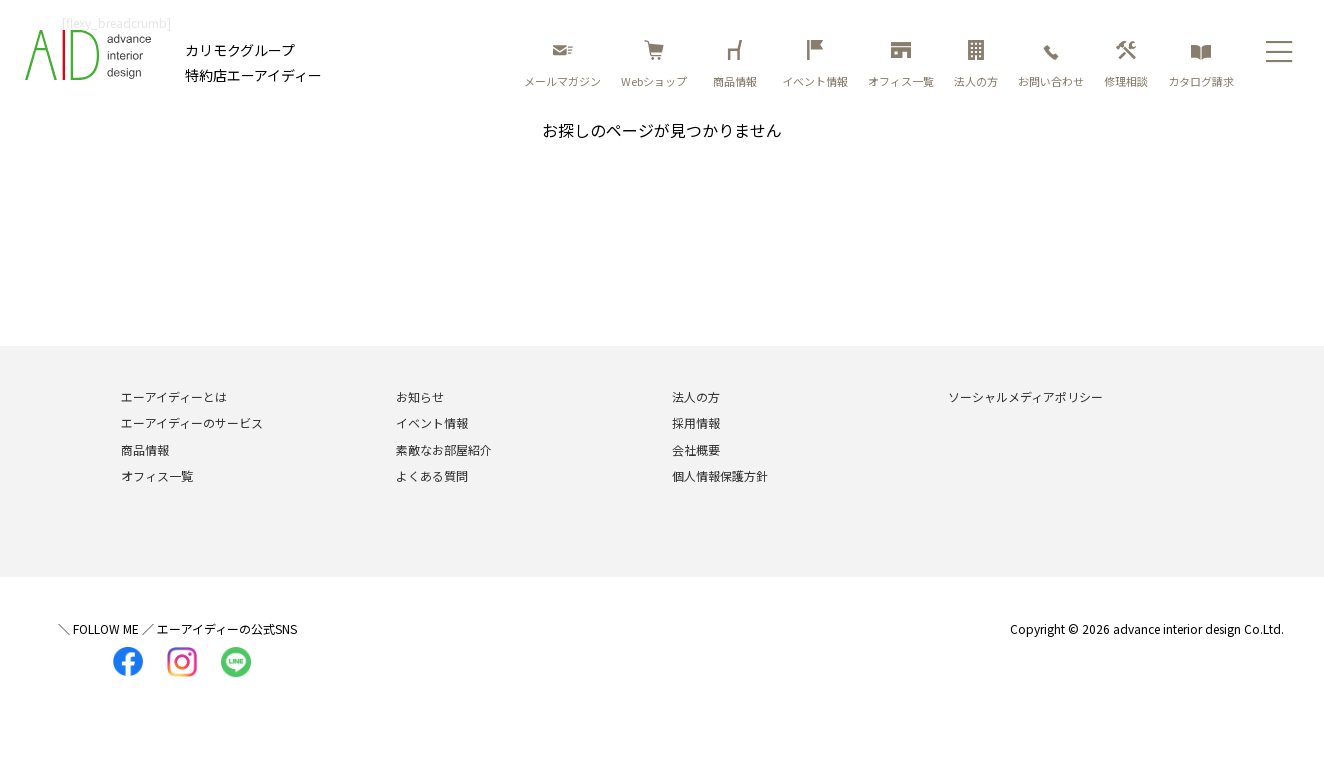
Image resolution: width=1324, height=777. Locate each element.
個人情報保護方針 (720, 475)
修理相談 (1126, 64)
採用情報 (696, 422)
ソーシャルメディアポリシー (1025, 396)
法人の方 (976, 64)
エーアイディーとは (174, 396)
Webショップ (654, 64)
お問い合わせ (1051, 64)
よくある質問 (432, 475)
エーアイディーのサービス (192, 422)
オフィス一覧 (901, 64)
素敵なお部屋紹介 (444, 449)
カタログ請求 (1201, 64)
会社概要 (696, 449)
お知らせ (420, 396)
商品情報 (738, 64)
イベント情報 (815, 64)
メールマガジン (562, 64)
